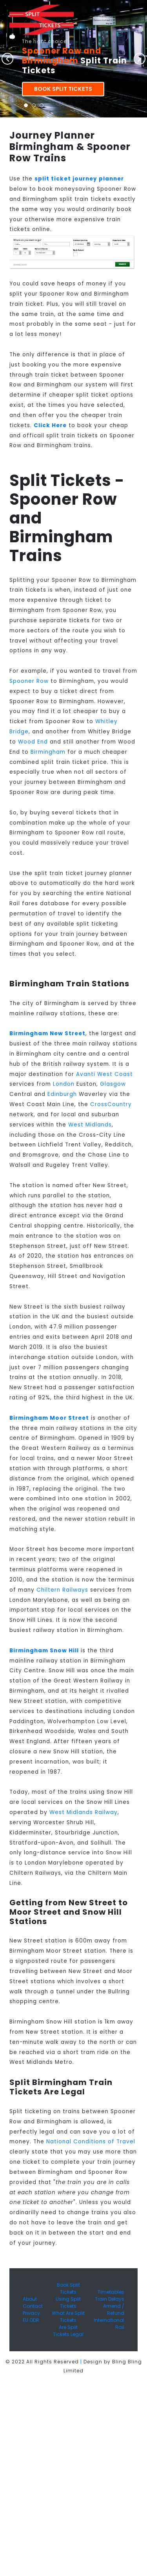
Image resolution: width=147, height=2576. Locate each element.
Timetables (111, 2292)
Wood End (33, 742)
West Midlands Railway (83, 1812)
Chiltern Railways (62, 1590)
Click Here (50, 425)
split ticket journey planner (79, 178)
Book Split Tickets (63, 89)
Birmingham (48, 752)
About (30, 2299)
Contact (33, 2306)
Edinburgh (62, 1094)
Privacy (31, 2313)
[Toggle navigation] (12, 37)
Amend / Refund (113, 2309)
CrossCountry (111, 1104)
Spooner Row (29, 681)
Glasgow (113, 1084)
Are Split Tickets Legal (68, 2331)
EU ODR (31, 2320)
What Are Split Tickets (68, 2316)
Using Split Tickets (68, 2302)
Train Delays (109, 2299)
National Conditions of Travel (90, 2141)
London (63, 1084)
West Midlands (90, 1124)
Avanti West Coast (104, 1074)
